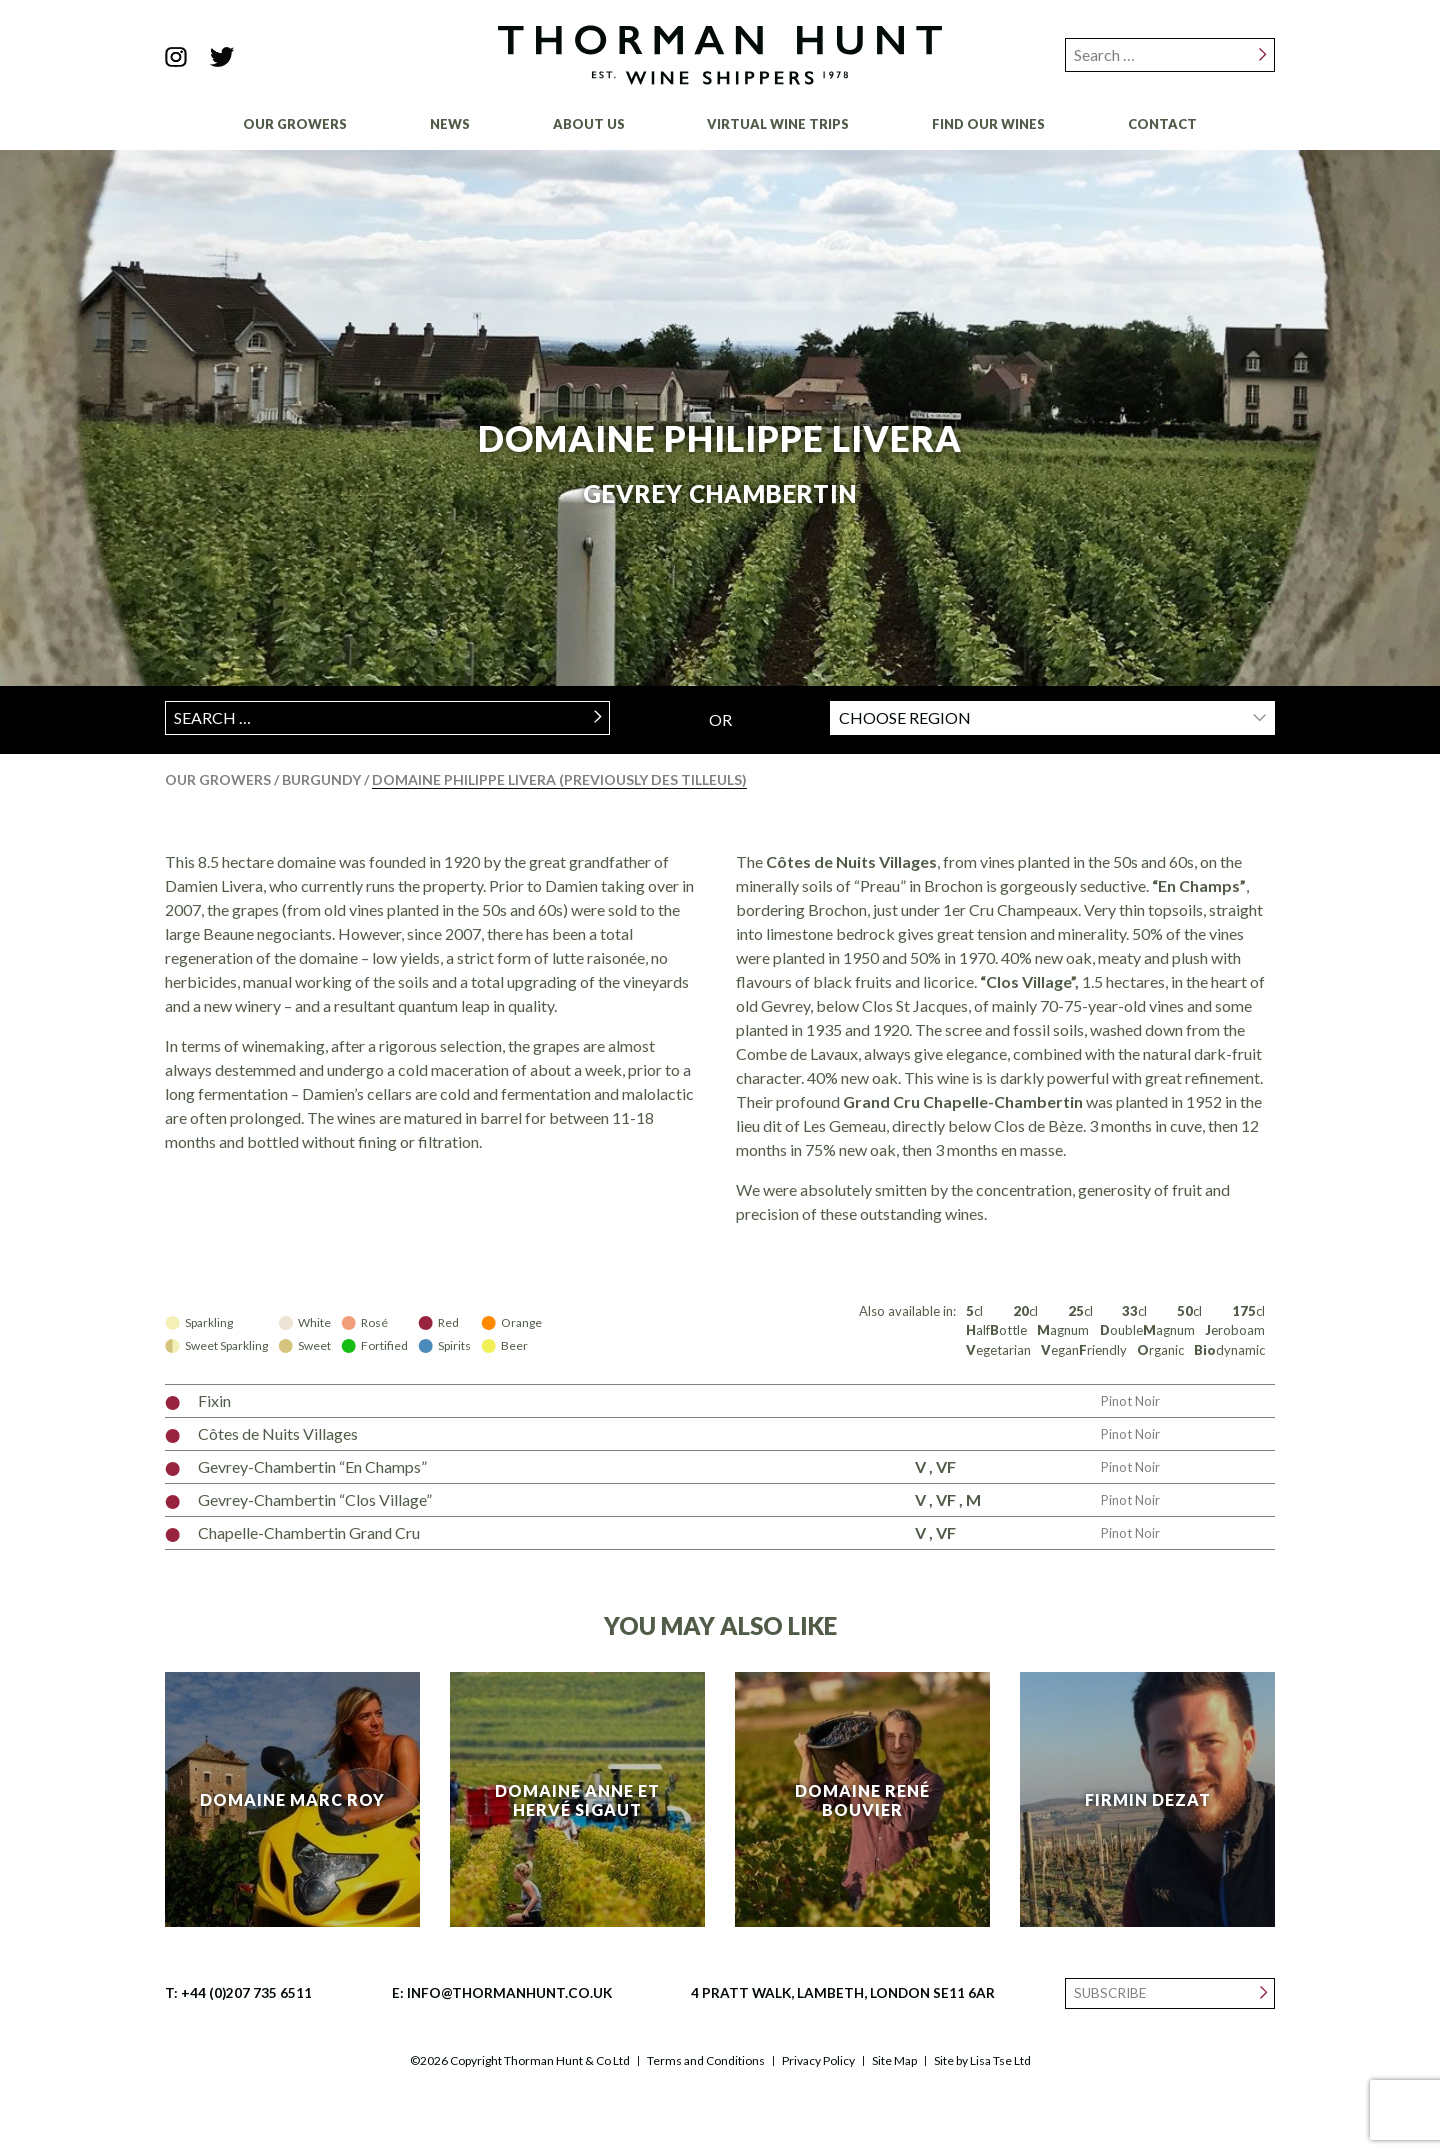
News (450, 124)
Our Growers (295, 124)
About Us (589, 124)
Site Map (894, 2061)
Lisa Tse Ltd (1000, 2060)
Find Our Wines (988, 124)
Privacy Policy (818, 2061)
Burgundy (323, 779)
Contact (1162, 124)
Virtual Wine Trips (778, 124)
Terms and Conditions (706, 2061)
